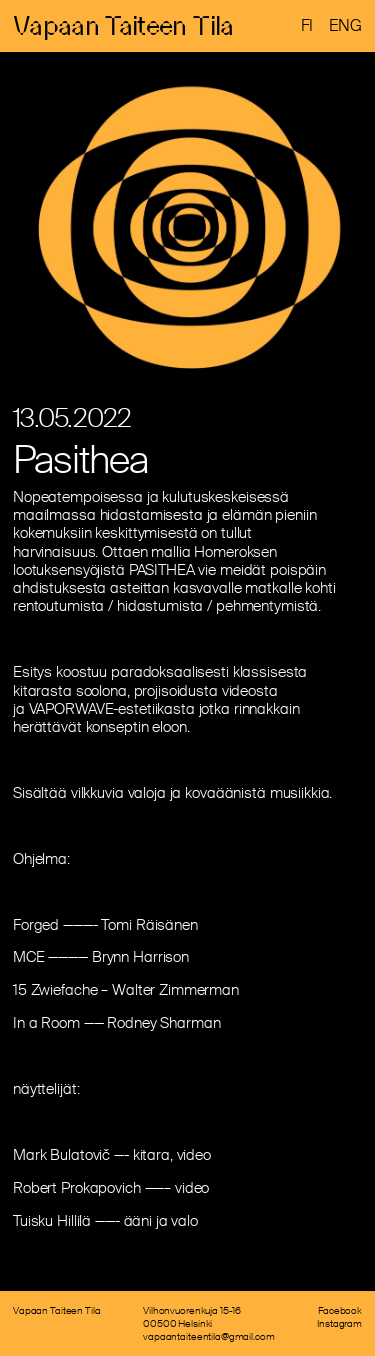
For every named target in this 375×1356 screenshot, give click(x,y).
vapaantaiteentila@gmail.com (209, 1336)
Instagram (339, 1323)
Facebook (340, 1310)
